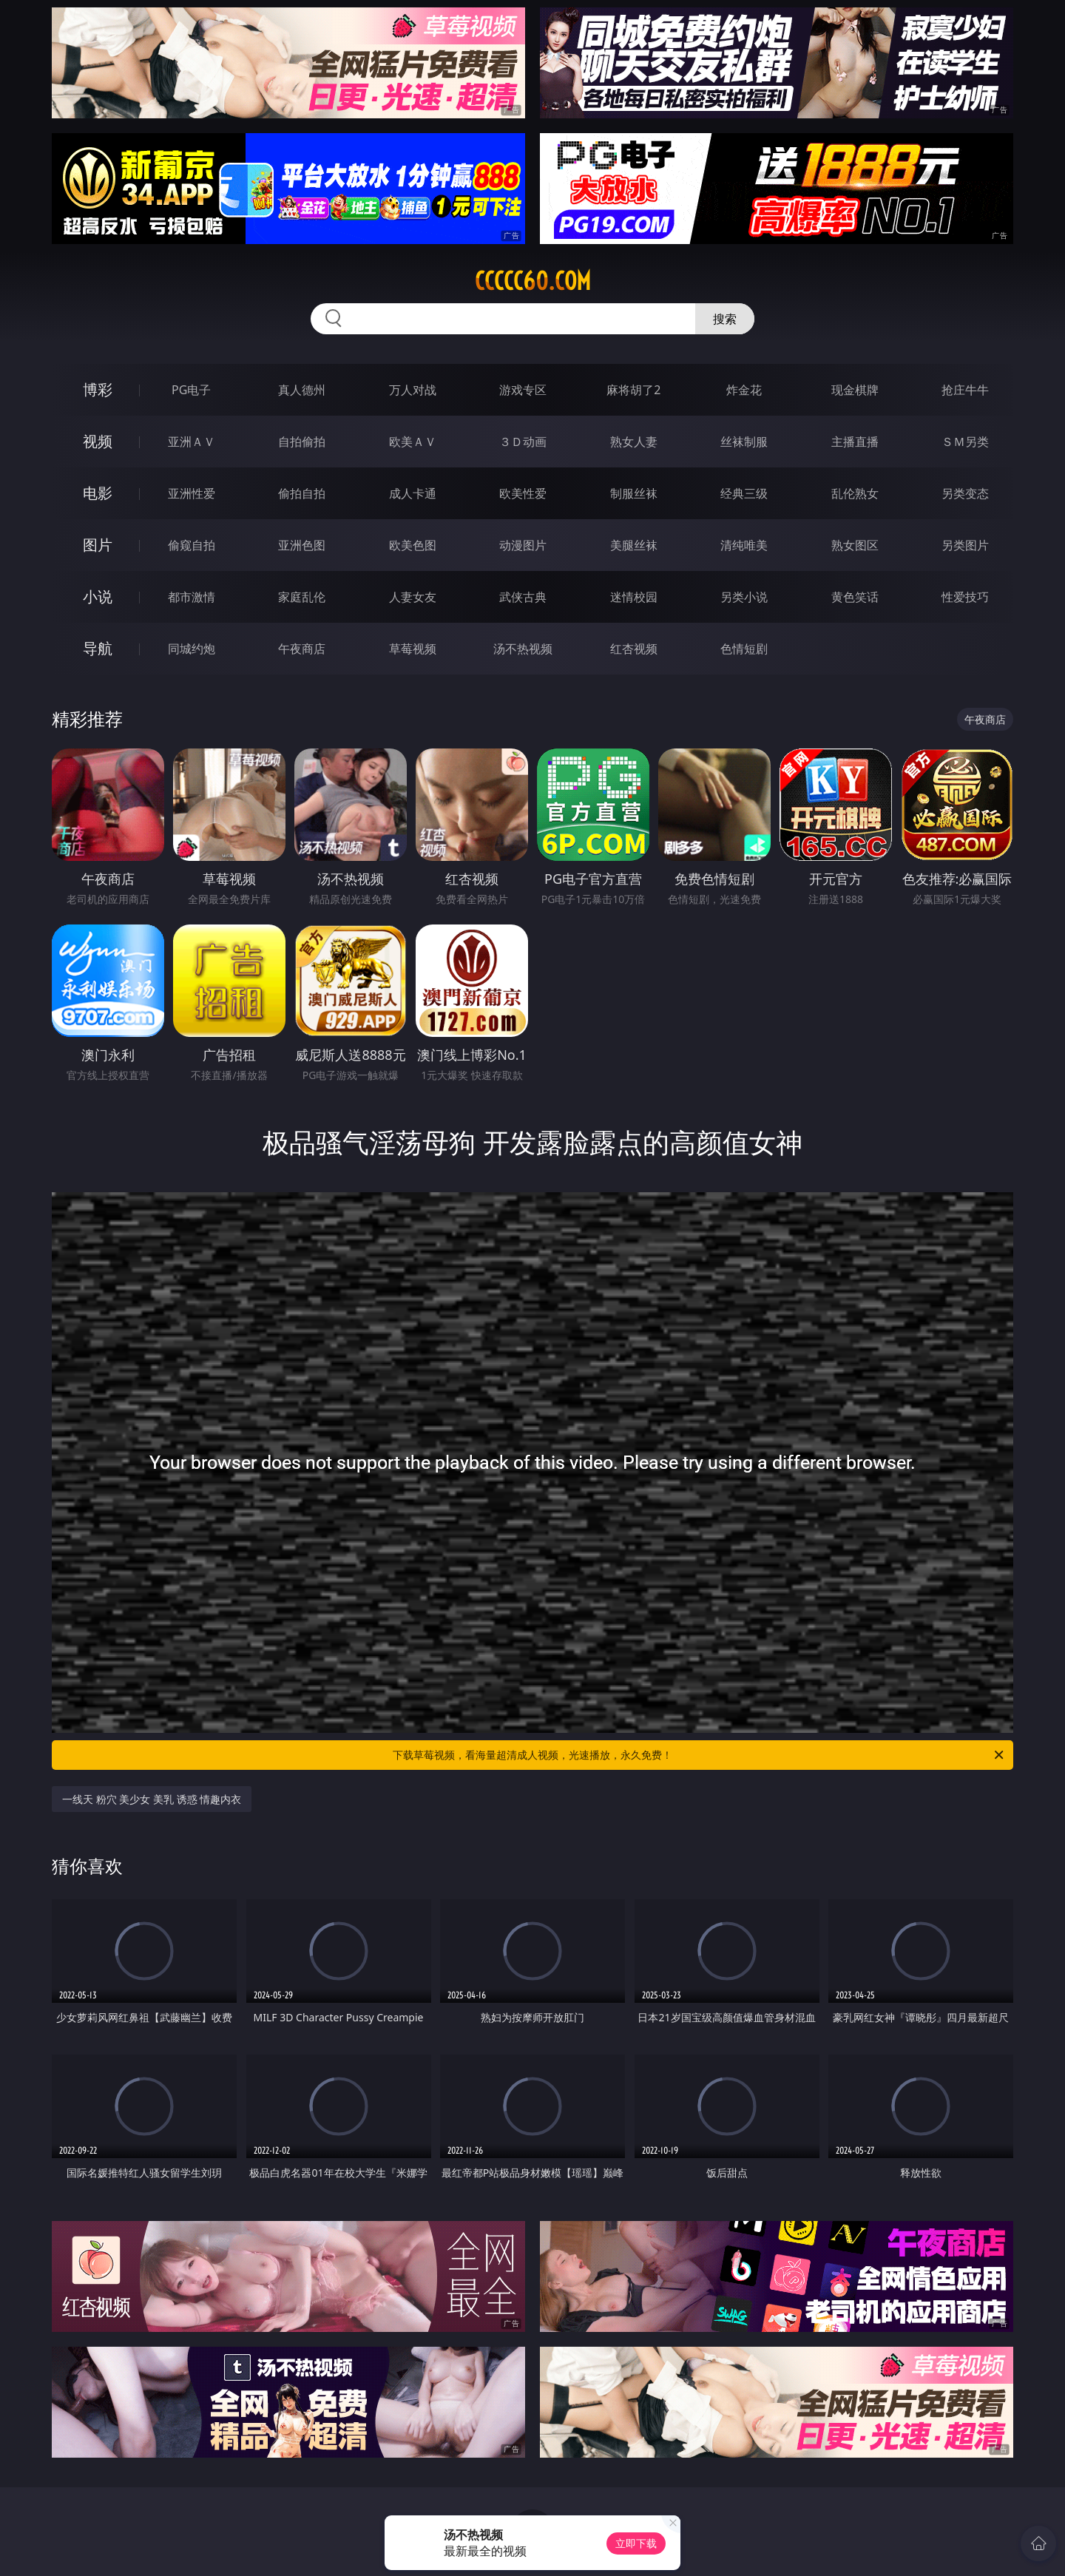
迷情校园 (633, 597)
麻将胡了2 (633, 390)
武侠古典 (523, 597)
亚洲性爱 (191, 493)
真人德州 (301, 390)
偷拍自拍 (301, 493)
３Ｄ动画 (523, 441)
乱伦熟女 (855, 493)
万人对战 (412, 390)
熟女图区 (855, 545)
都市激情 (191, 597)
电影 (97, 493)
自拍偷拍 (301, 441)
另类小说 (744, 597)
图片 (97, 545)
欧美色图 (412, 545)
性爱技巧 (965, 597)
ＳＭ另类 (965, 441)
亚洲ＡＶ (191, 441)
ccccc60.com (533, 281)
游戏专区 (523, 390)
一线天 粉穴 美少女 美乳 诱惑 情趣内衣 (151, 1799)
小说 (97, 596)
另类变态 (965, 493)
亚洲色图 (301, 545)
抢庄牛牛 (965, 390)
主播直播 (855, 441)
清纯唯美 (744, 545)
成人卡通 (412, 493)
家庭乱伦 (301, 597)
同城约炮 (191, 648)
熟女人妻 (633, 441)
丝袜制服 (744, 441)
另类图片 (965, 545)
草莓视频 (412, 648)
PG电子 (191, 390)
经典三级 (744, 493)
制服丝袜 (633, 493)
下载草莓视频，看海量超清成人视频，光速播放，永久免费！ (699, 1755)
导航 (97, 648)
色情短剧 (744, 648)
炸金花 (744, 390)
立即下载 (636, 2543)
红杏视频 (633, 648)
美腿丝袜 (633, 545)
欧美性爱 (523, 493)
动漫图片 (523, 545)
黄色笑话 (855, 597)
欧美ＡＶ (412, 441)
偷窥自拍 (191, 545)
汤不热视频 (522, 648)
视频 (97, 441)
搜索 (725, 319)
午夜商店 (301, 648)
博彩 (97, 389)
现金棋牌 (855, 390)
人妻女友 (412, 597)
